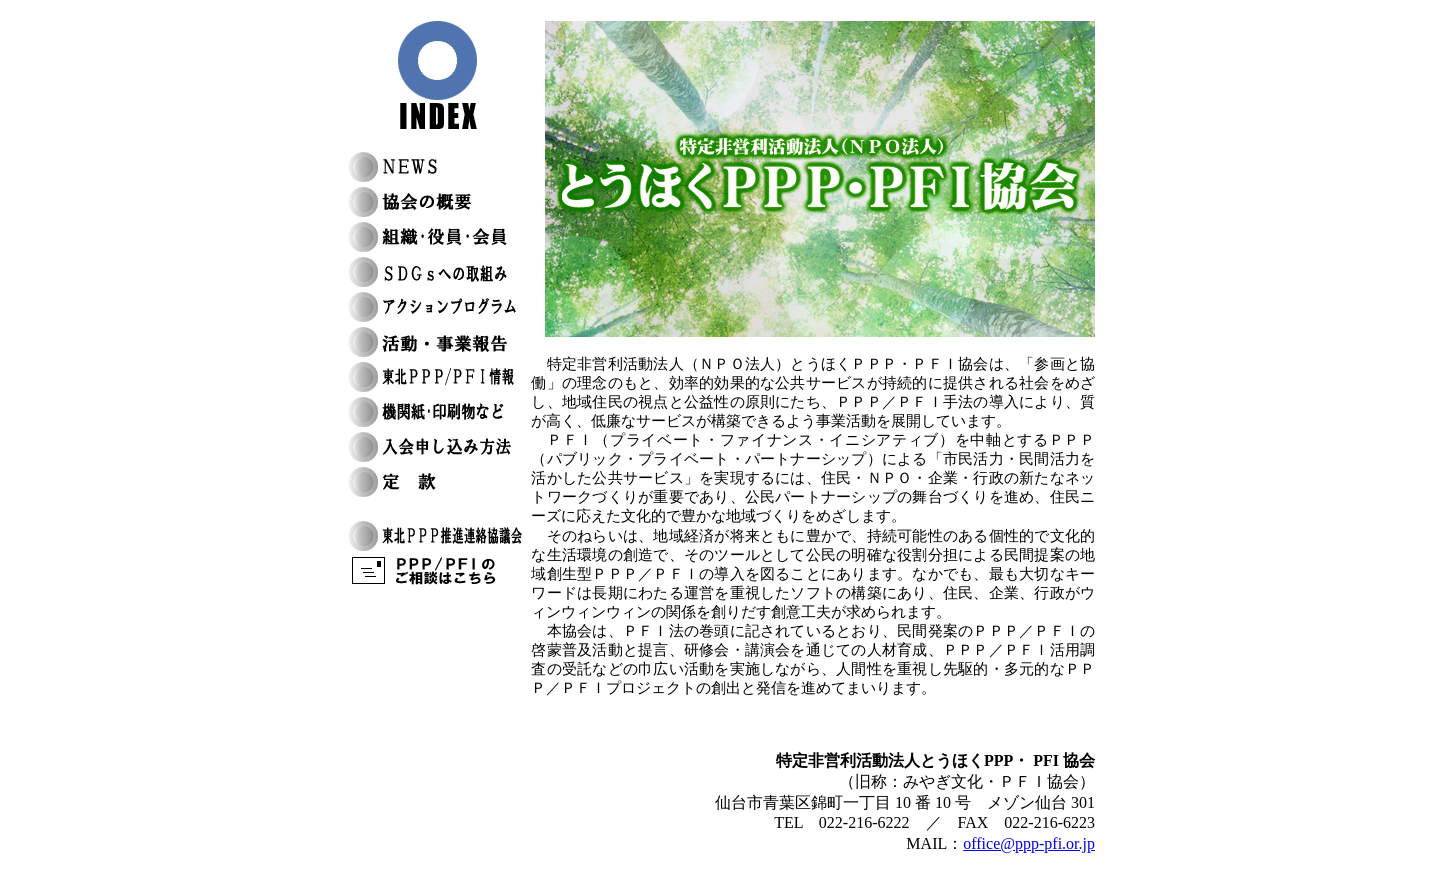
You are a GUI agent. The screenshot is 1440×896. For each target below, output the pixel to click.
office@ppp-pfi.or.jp (1029, 843)
